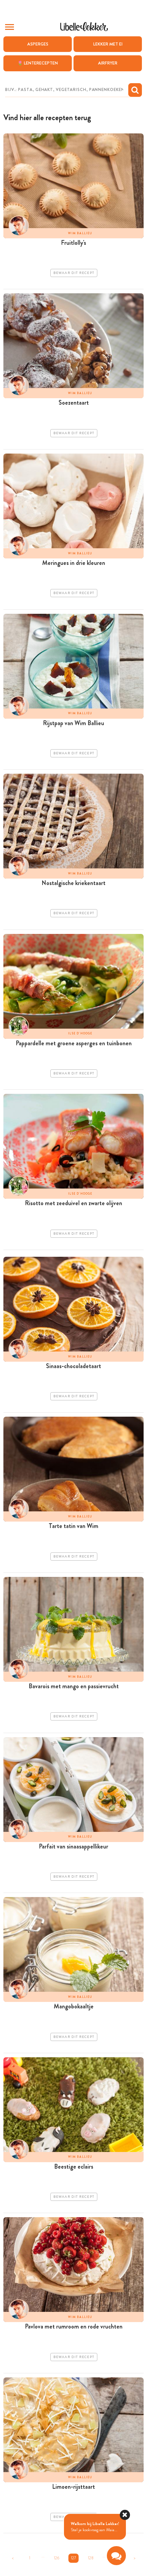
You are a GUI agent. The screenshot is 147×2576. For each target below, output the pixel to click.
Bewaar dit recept (73, 273)
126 (56, 2558)
